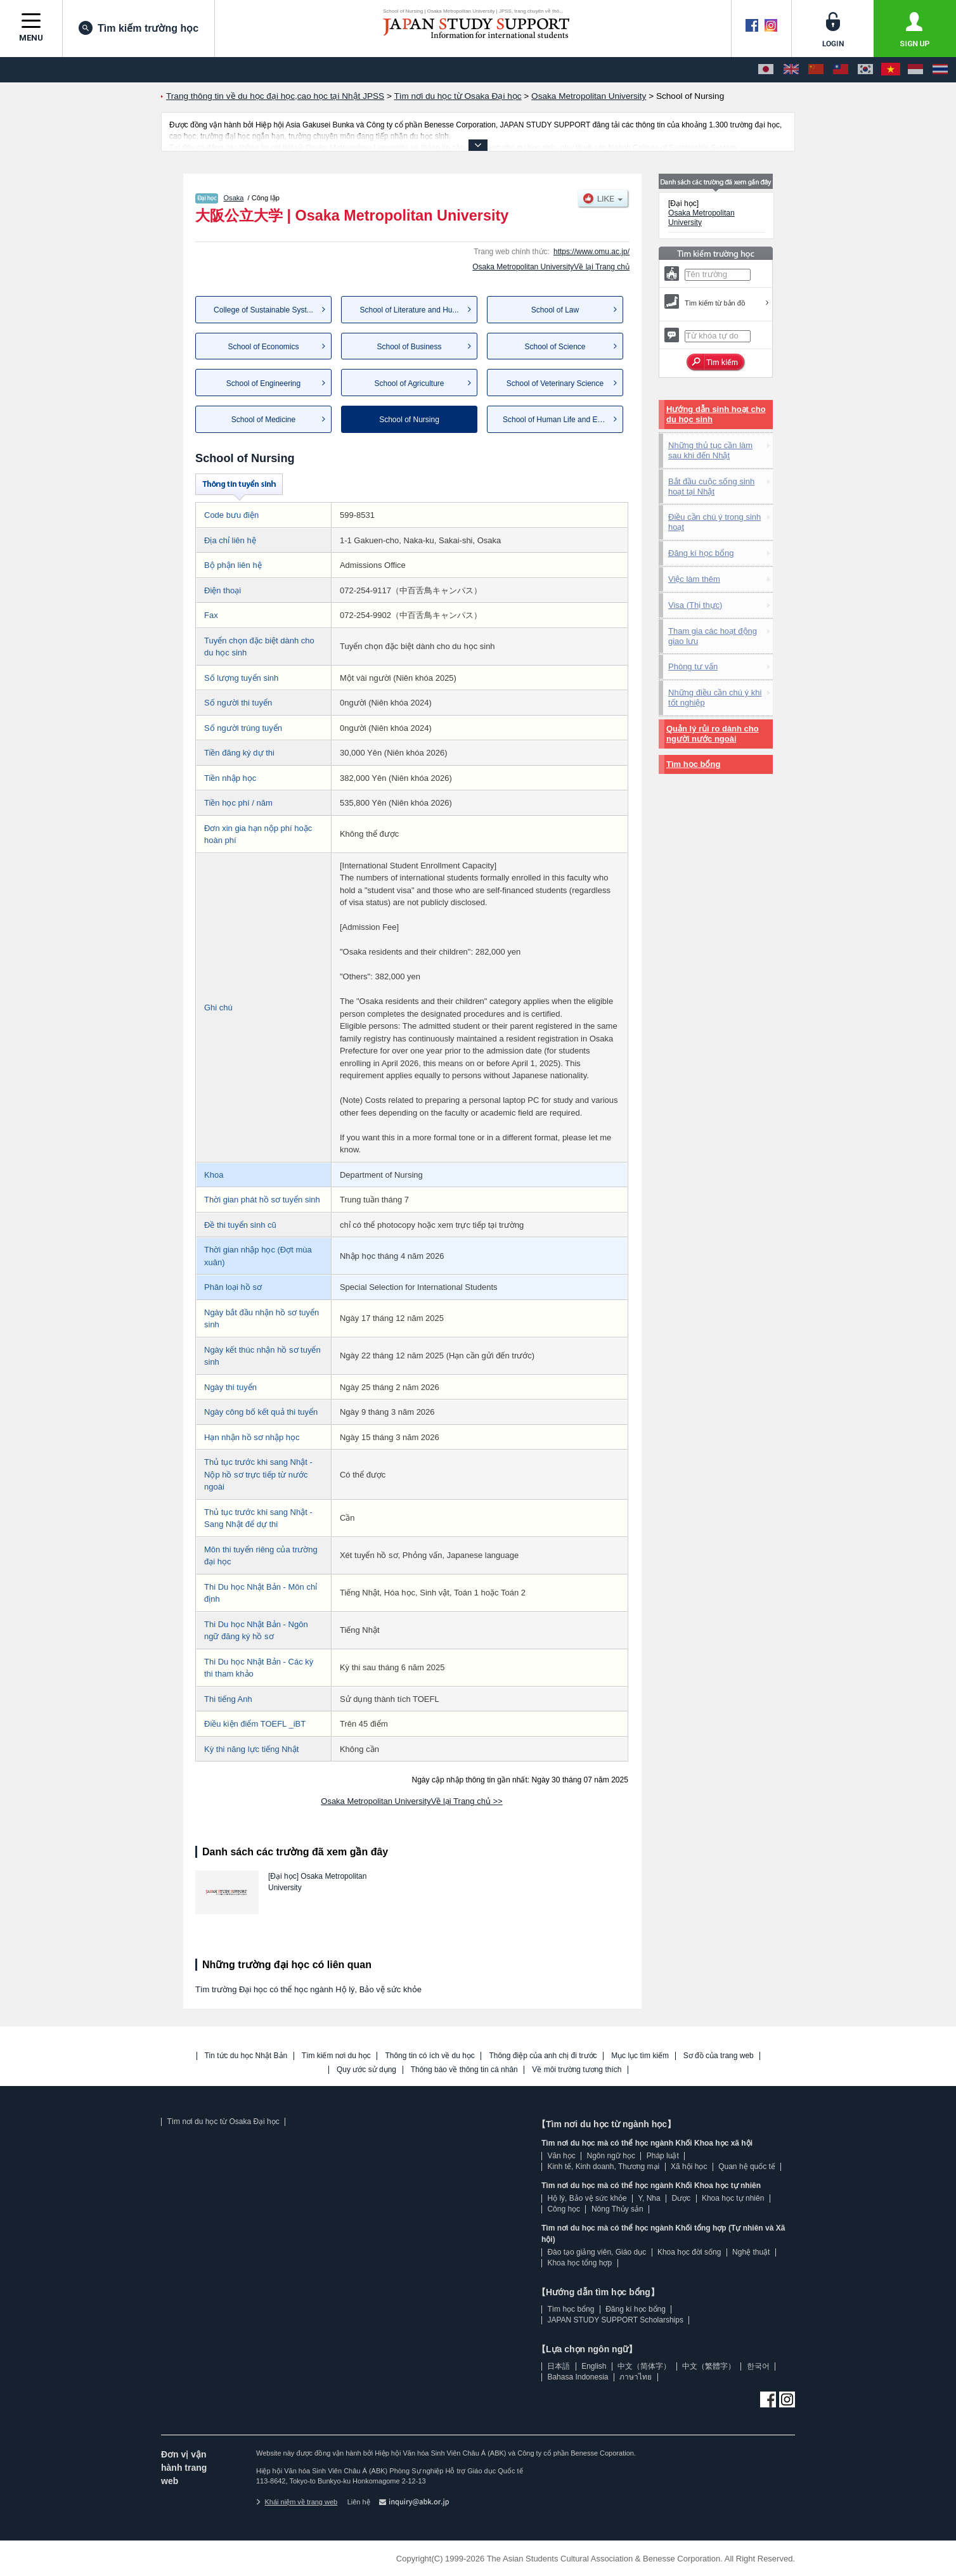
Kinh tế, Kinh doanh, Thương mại (603, 2166)
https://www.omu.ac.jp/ (591, 251)
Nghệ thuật (751, 2252)
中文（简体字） (644, 2366)
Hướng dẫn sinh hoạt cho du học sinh (716, 414)
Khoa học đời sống (689, 2252)
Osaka (234, 198)
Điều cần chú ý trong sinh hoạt (714, 522)
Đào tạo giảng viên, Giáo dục (596, 2252)
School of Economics (263, 346)
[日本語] (765, 70)
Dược (680, 2198)
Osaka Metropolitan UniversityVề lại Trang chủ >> (411, 1801)
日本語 (558, 2366)
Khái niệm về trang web (296, 2502)
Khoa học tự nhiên (733, 2198)
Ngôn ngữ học (611, 2155)
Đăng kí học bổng (700, 553)
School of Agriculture (409, 383)
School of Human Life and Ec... (555, 419)
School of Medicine (263, 419)
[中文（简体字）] (815, 70)
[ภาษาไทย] (940, 70)
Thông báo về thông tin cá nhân (464, 2070)
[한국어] (865, 70)
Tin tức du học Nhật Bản (246, 2056)
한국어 (758, 2366)
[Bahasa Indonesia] (915, 70)
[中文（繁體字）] (840, 70)
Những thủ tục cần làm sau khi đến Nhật (710, 450)
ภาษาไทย (635, 2377)
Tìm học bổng (693, 764)
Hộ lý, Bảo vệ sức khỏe (586, 2198)
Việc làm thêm (694, 579)
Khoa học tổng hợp (579, 2262)
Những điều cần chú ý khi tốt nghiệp (714, 697)
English (593, 2366)
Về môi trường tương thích (576, 2070)
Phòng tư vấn (693, 666)
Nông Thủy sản (617, 2209)
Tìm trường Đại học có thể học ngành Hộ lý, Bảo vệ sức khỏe (308, 1989)
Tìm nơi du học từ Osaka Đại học (223, 2121)
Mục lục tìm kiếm (640, 2056)
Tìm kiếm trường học (138, 28)
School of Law (555, 310)
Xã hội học (689, 2166)
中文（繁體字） (708, 2366)
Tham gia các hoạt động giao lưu (712, 636)
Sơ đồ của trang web (718, 2056)
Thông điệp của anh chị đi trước (543, 2056)
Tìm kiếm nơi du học (336, 2056)
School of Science (554, 346)
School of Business (409, 346)
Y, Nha (649, 2198)
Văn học (561, 2155)
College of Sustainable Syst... (263, 310)
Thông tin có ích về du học (429, 2056)
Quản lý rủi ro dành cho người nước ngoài (712, 734)
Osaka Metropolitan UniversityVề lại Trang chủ (551, 266)
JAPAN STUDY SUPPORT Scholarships (615, 2319)
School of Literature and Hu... (408, 310)
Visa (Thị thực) (695, 605)
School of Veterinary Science (555, 383)
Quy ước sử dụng (366, 2070)
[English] (791, 70)
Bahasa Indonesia (577, 2377)
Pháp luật (663, 2155)
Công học (563, 2209)
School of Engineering (263, 383)
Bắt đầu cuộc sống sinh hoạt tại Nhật (711, 486)
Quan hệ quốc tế (746, 2166)
